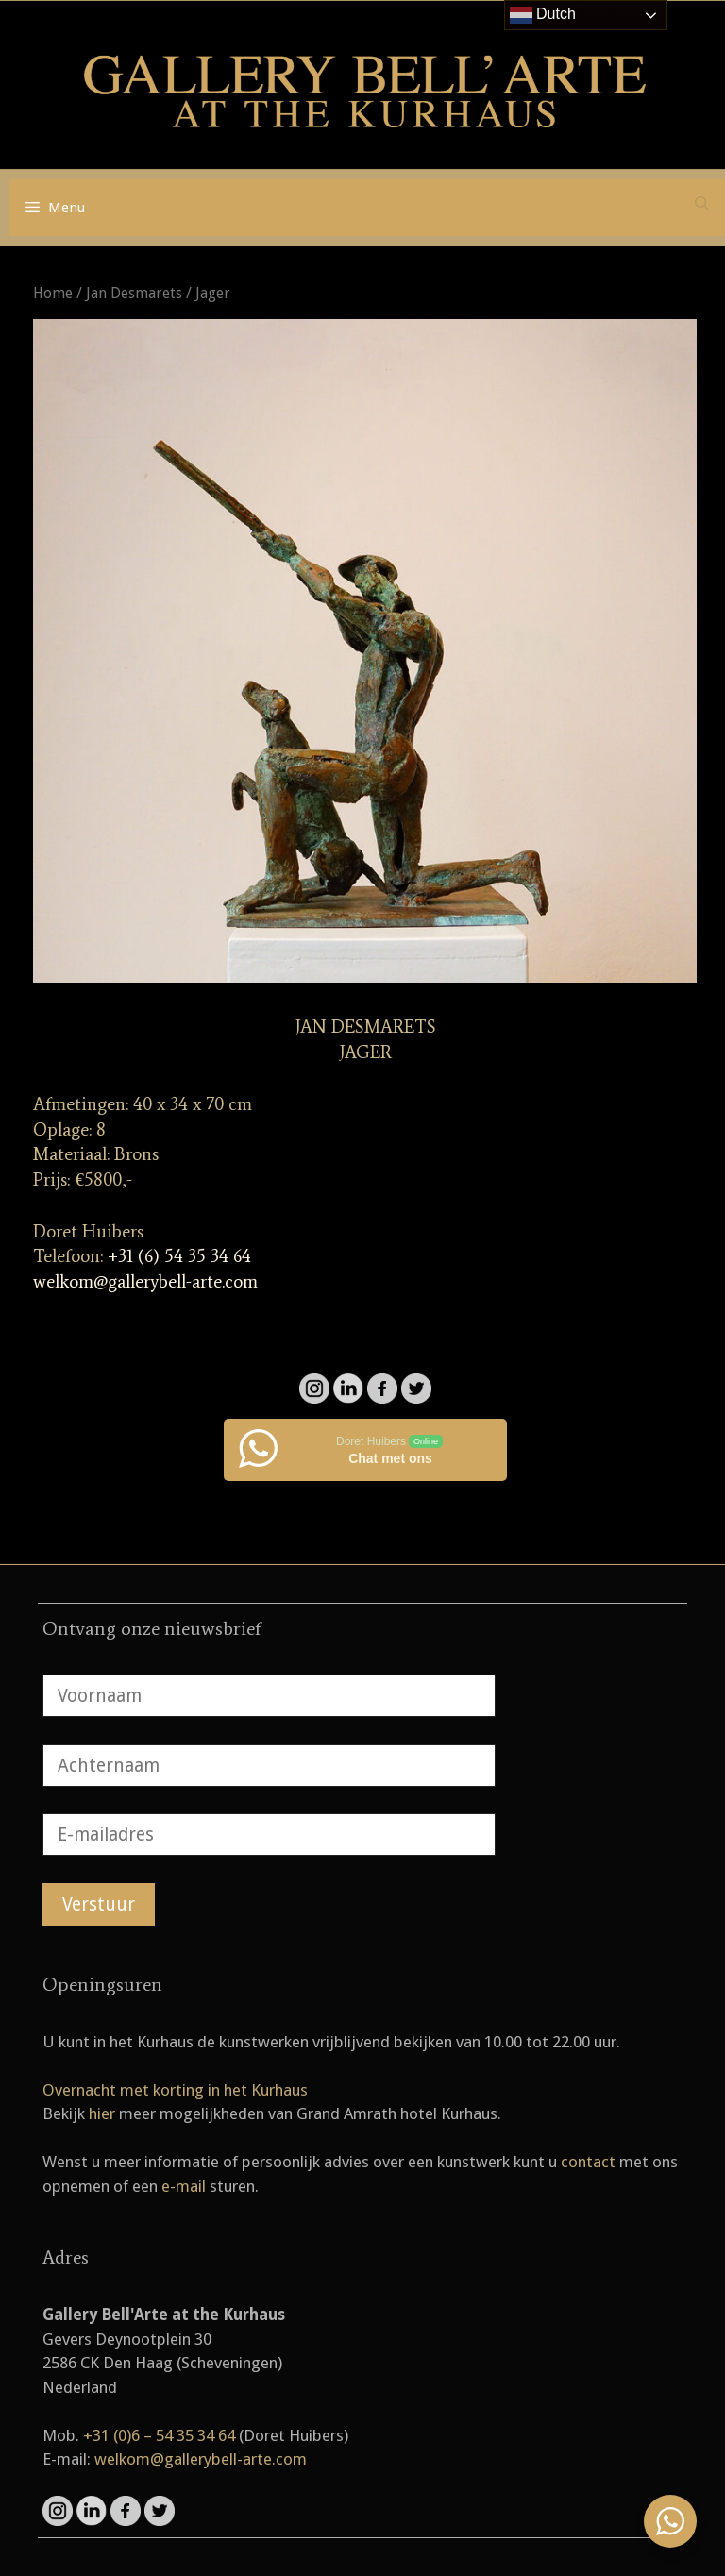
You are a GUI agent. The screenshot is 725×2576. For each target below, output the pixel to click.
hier (102, 2113)
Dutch (543, 15)
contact (588, 2161)
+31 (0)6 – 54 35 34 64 (159, 2435)
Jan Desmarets (134, 293)
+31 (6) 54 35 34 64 (179, 1256)
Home (53, 293)
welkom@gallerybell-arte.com (145, 1281)
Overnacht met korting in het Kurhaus (175, 2089)
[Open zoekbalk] (702, 204)
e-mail (183, 2186)
